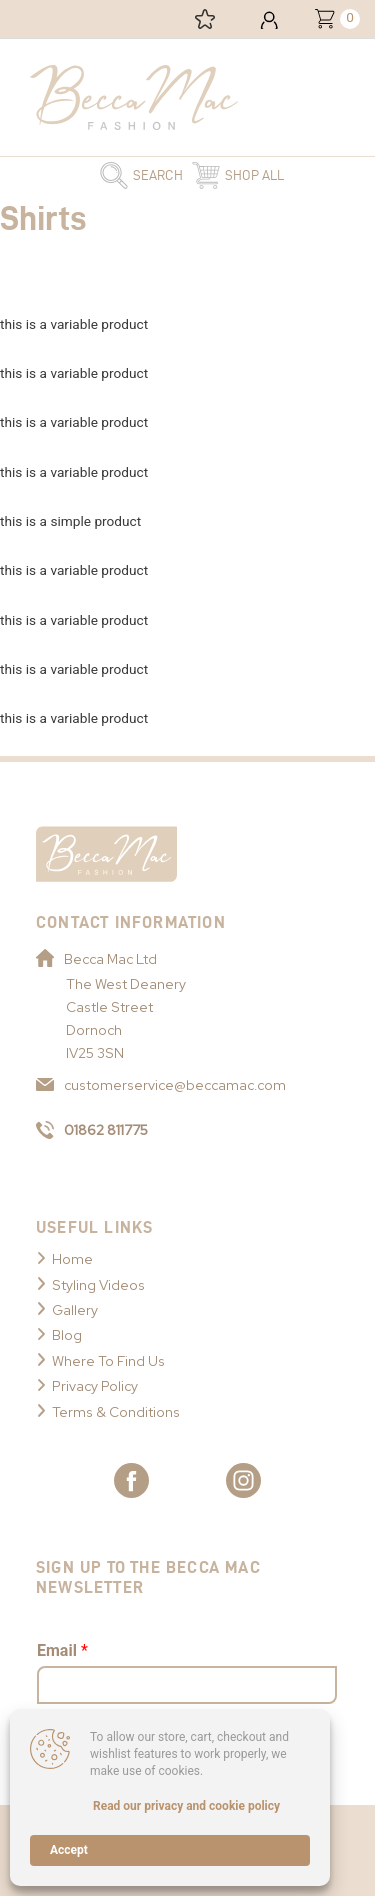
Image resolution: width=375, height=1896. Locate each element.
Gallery (75, 1310)
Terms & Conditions (116, 1412)
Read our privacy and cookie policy (186, 1806)
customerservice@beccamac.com (161, 1085)
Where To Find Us (108, 1361)
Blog (67, 1335)
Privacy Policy (95, 1386)
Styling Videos (98, 1285)
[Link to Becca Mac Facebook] (131, 1480)
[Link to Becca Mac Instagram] (243, 1480)
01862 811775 (92, 1130)
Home (72, 1259)
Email (62, 1650)
